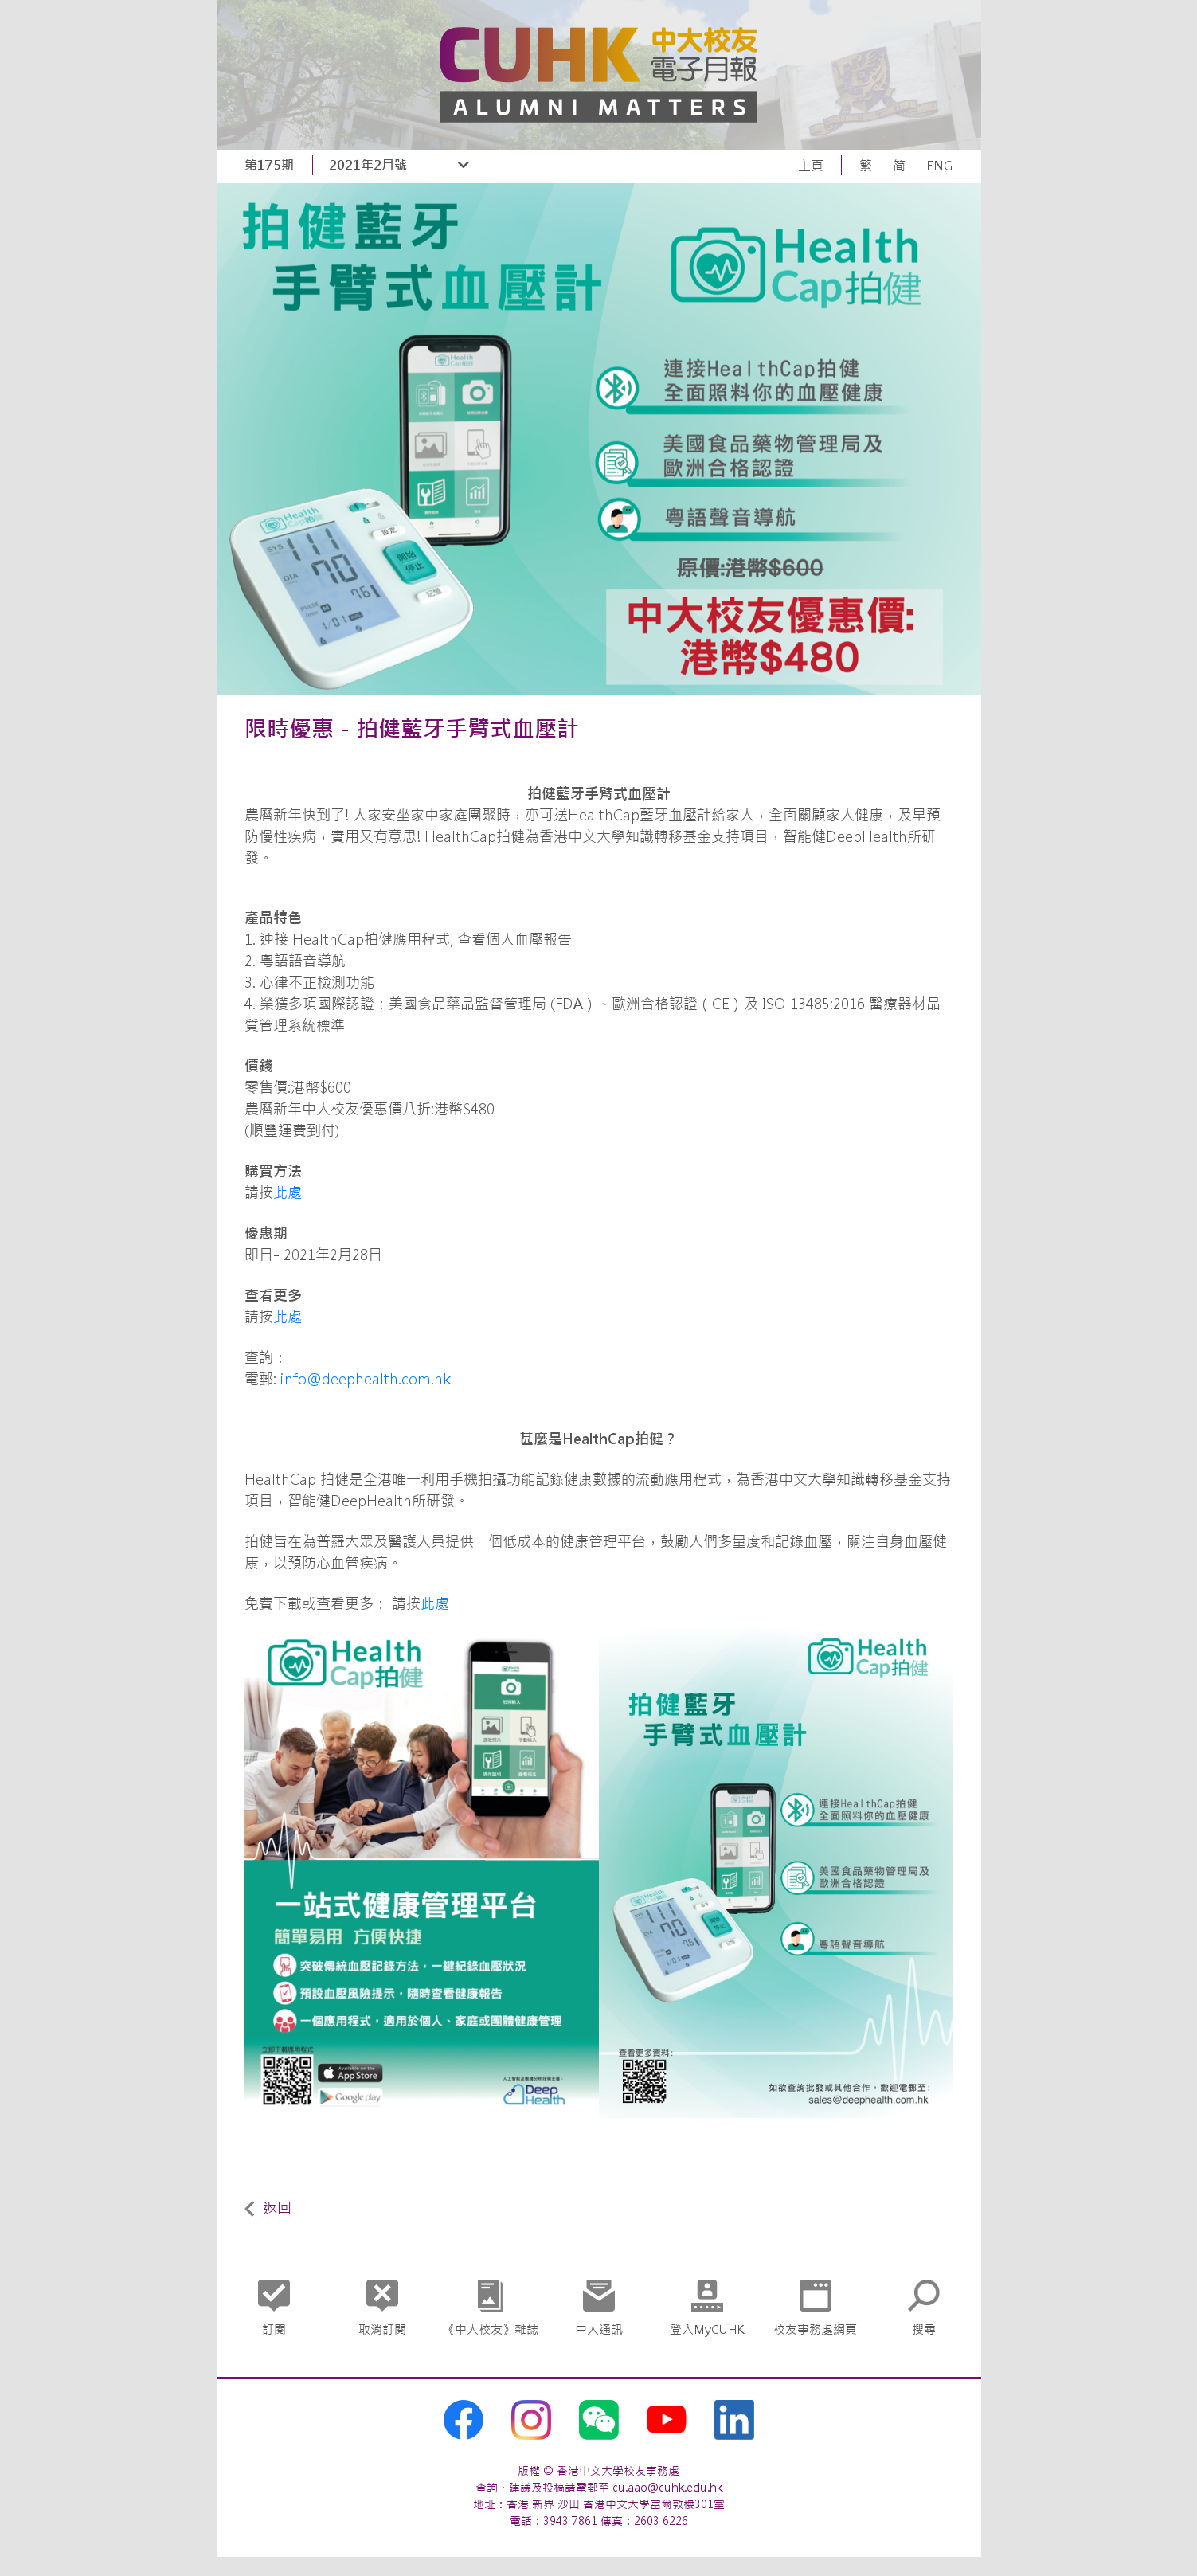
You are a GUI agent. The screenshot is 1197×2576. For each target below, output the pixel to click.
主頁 (810, 166)
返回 (267, 2208)
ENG (939, 166)
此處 (287, 1193)
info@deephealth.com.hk (365, 1379)
